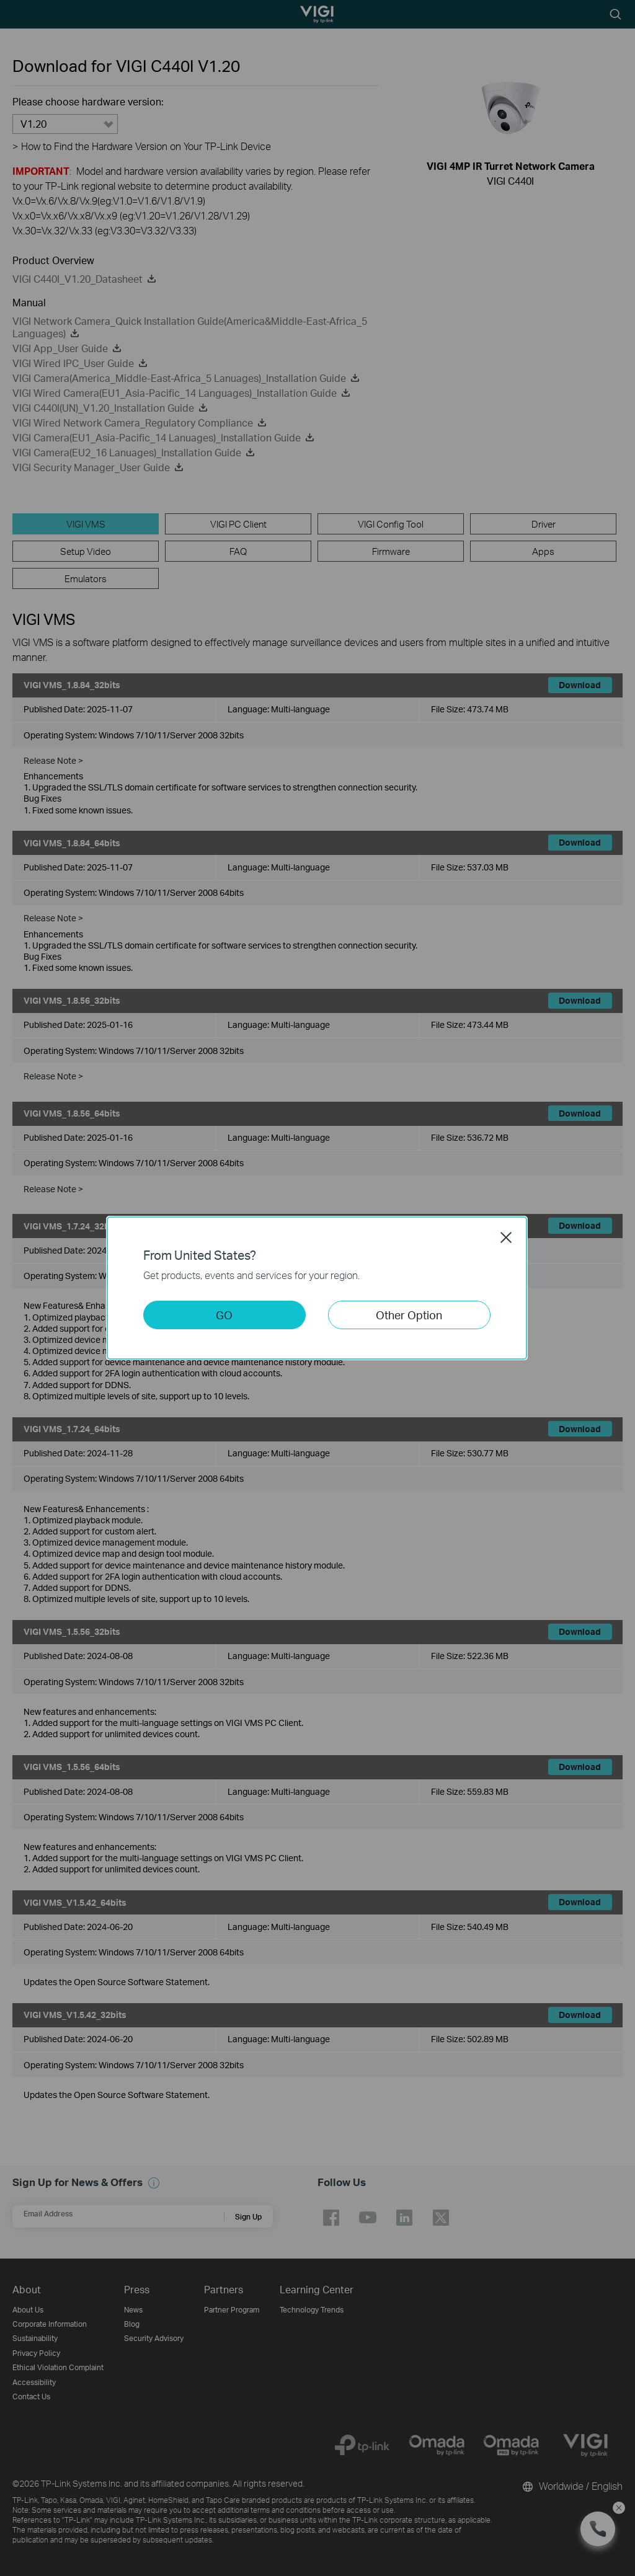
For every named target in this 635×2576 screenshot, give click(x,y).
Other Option (409, 1315)
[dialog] (317, 1288)
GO (224, 1315)
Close (506, 1237)
